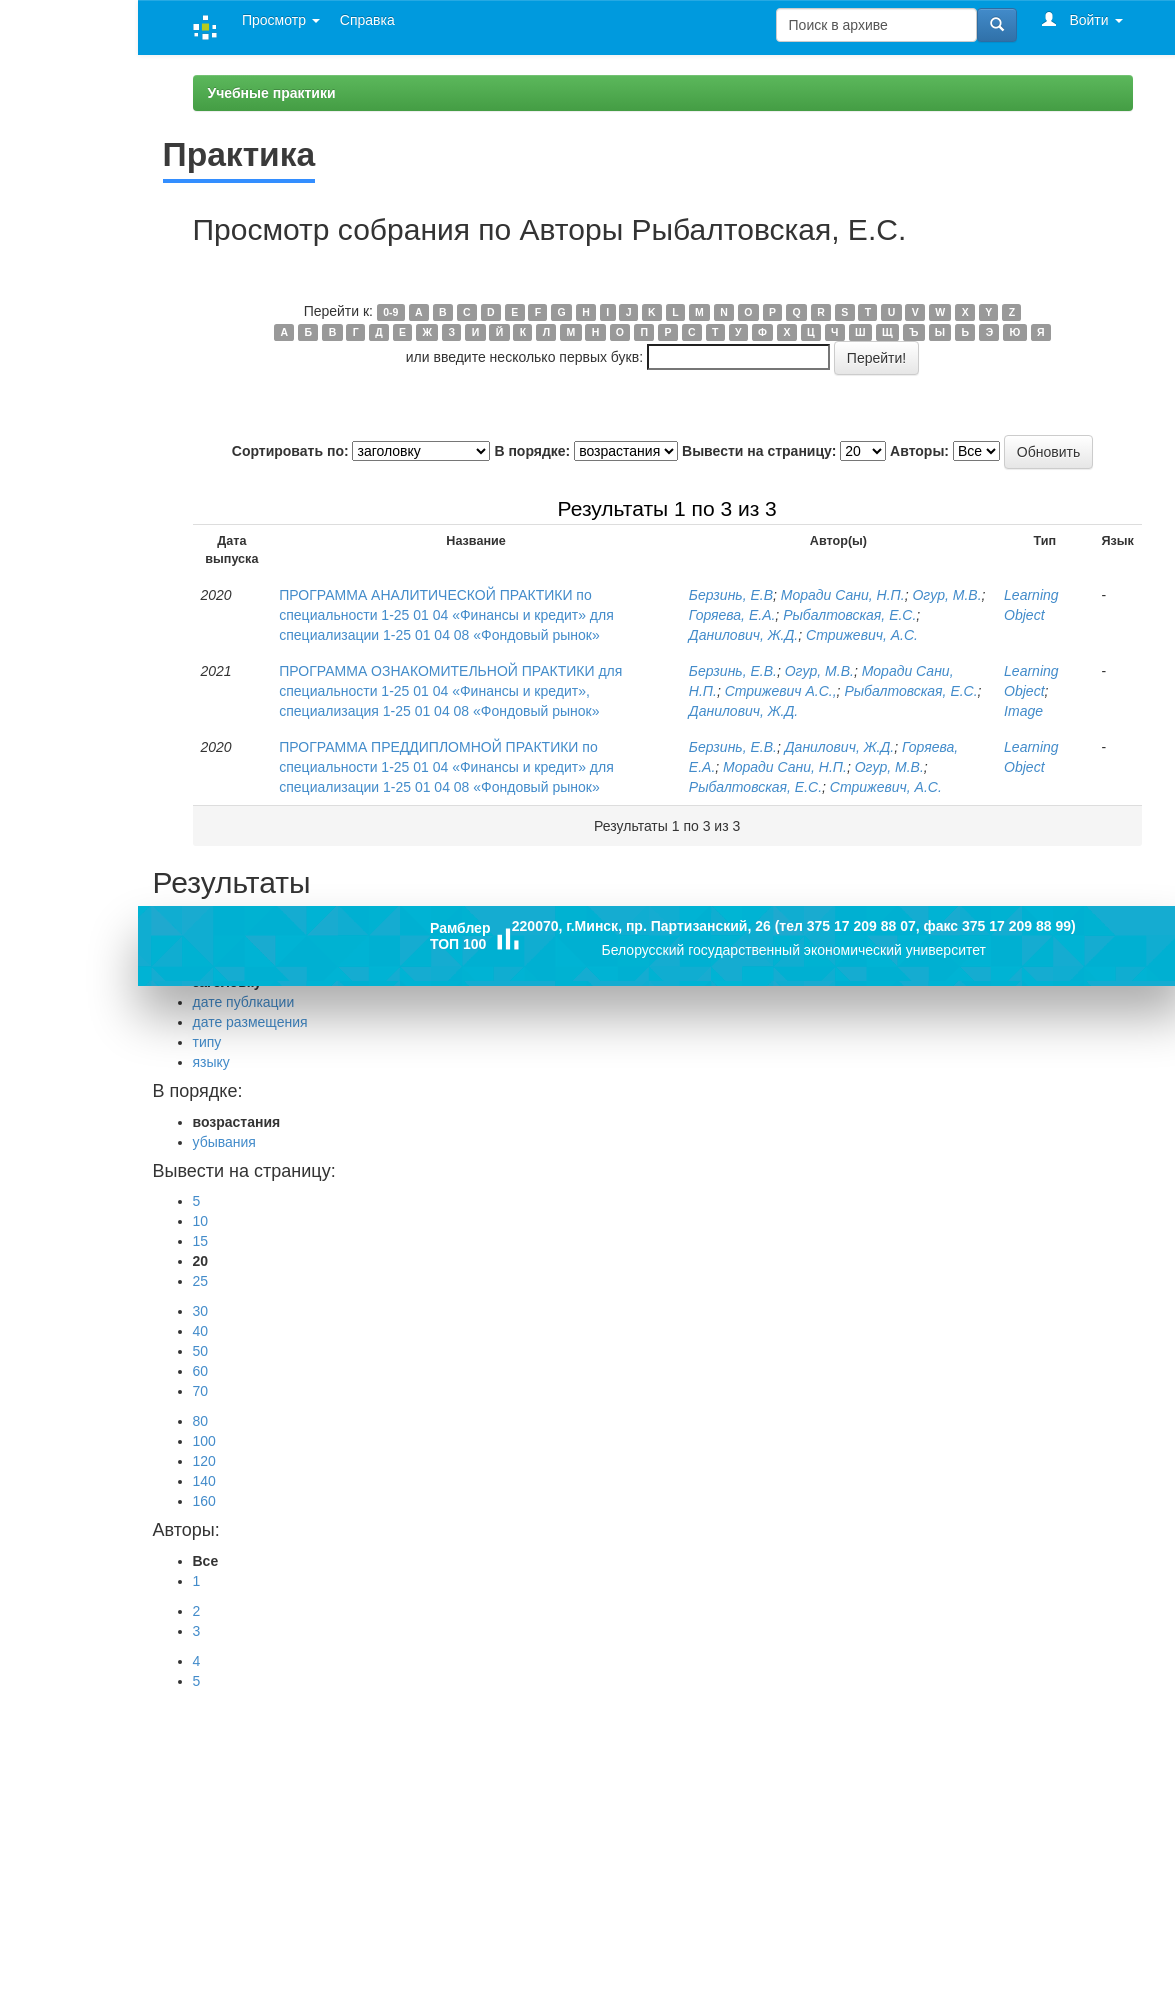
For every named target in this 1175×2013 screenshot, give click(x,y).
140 (204, 1481)
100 (204, 1441)
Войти (1082, 19)
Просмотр (281, 20)
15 (201, 1241)
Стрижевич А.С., (781, 691)
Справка (367, 20)
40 (201, 1331)
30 (201, 1311)
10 (201, 1221)
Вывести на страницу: (759, 451)
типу (207, 1042)
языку (211, 1062)
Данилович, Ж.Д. (743, 635)
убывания (224, 1142)
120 (204, 1461)
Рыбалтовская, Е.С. (849, 615)
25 (201, 1281)
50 (201, 1351)
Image (1023, 711)
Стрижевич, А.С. (862, 635)
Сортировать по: (290, 451)
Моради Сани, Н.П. (843, 595)
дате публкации (244, 1002)
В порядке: (532, 451)
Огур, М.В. (946, 595)
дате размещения (250, 1022)
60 (201, 1371)
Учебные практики (272, 93)
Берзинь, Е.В (731, 595)
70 (201, 1391)
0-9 (390, 312)
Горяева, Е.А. (732, 615)
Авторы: (919, 451)
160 (204, 1501)
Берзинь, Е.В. (733, 671)
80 (201, 1421)
